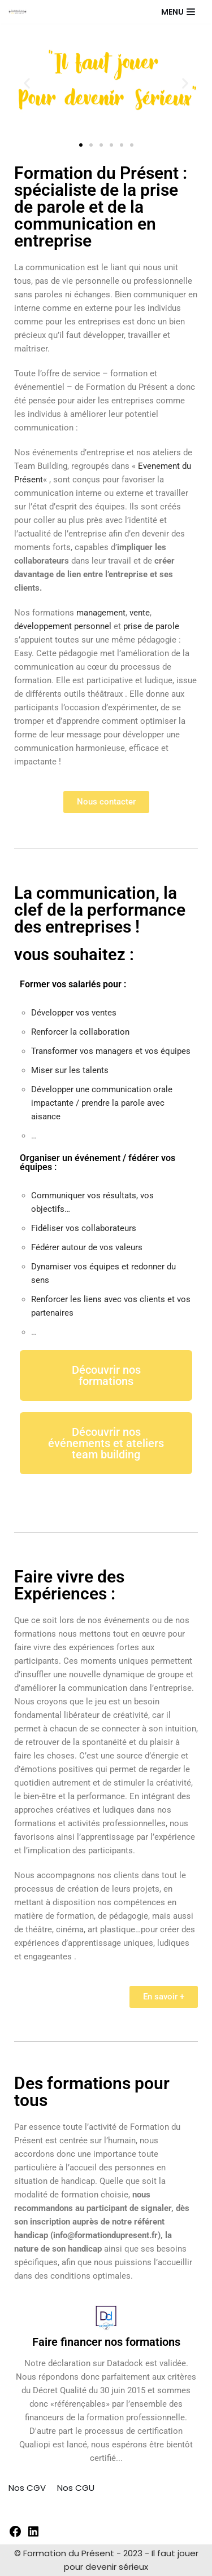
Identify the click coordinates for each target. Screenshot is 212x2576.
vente (139, 613)
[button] (27, 83)
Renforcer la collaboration (80, 1032)
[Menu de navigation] (178, 11)
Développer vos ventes (73, 1013)
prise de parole (151, 626)
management (101, 613)
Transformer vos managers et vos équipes (111, 1051)
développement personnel (62, 626)
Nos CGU (75, 2488)
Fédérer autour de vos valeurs (86, 1247)
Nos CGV (27, 2488)
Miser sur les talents (70, 1070)
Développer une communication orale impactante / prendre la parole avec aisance (101, 1103)
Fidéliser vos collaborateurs (83, 1228)
